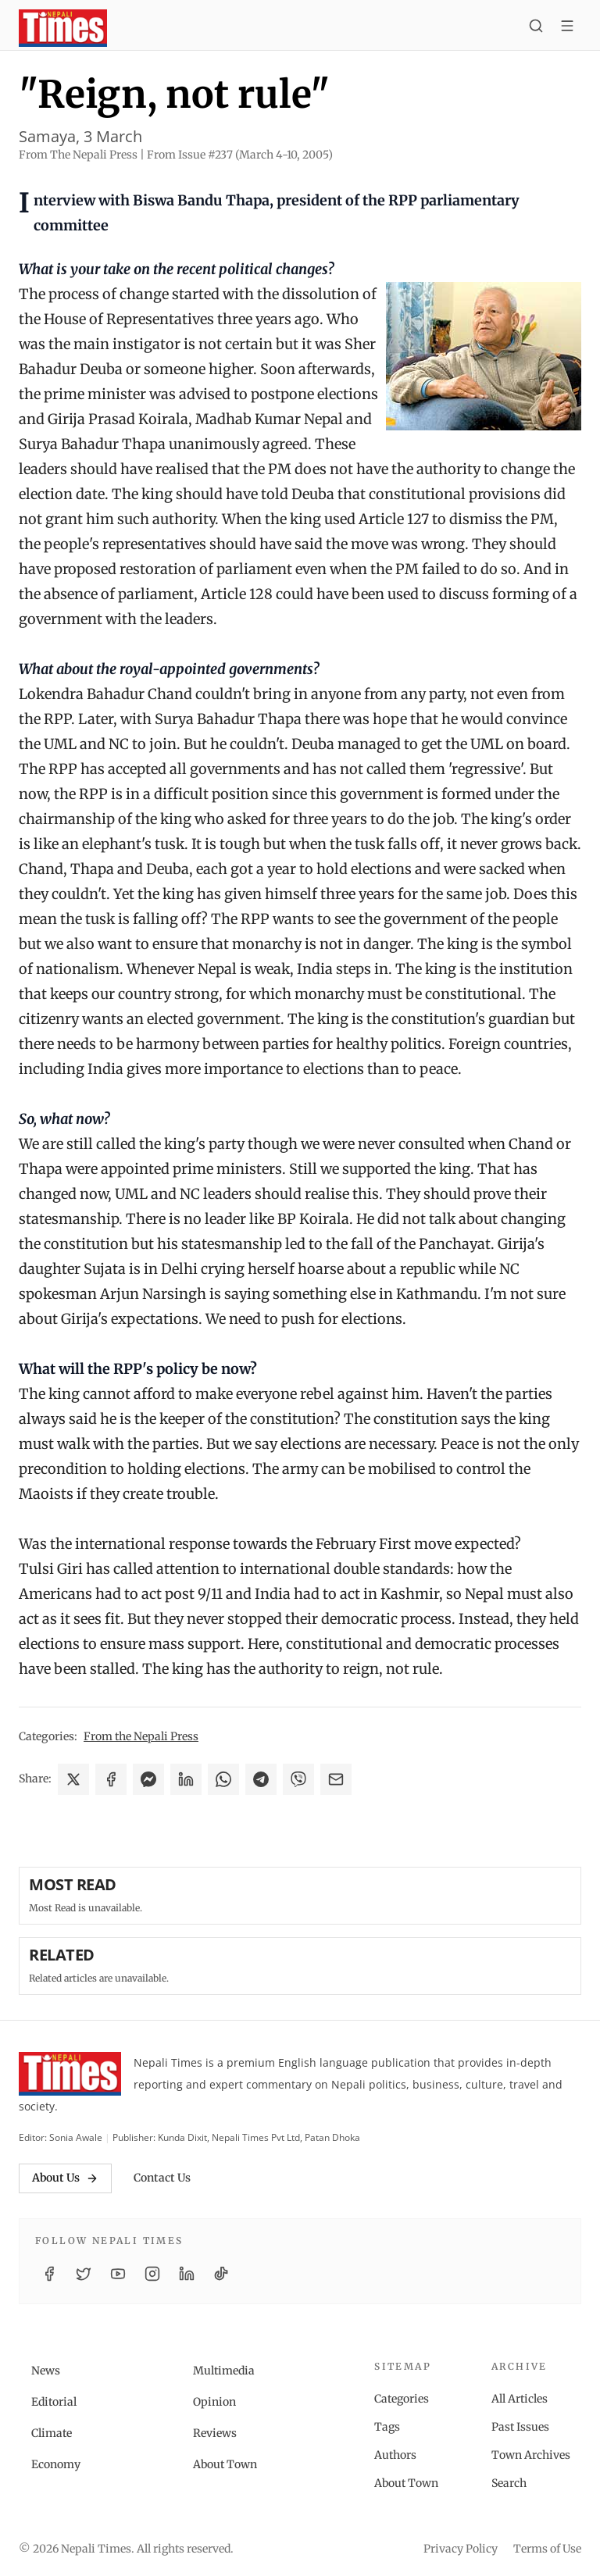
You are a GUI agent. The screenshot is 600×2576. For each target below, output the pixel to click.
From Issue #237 (240, 155)
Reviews (215, 2433)
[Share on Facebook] (111, 1779)
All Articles (519, 2399)
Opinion (214, 2402)
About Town (225, 2464)
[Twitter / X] (84, 2274)
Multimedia (224, 2371)
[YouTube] (118, 2274)
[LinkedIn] (187, 2274)
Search (509, 2483)
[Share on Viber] (298, 1779)
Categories (401, 2399)
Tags (387, 2427)
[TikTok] (221, 2274)
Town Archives (530, 2455)
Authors (395, 2455)
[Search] (536, 28)
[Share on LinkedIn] (186, 1779)
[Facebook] (49, 2274)
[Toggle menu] (567, 28)
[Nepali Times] (70, 2074)
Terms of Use (547, 2549)
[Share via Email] (336, 1779)
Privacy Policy (460, 2549)
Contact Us (162, 2178)
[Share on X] (73, 1779)
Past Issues (520, 2427)
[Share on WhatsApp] (223, 1779)
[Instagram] (152, 2274)
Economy (55, 2464)
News (45, 2371)
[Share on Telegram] (261, 1779)
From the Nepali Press (141, 1736)
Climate (51, 2433)
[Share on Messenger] (148, 1779)
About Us (65, 2178)
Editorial (54, 2402)
